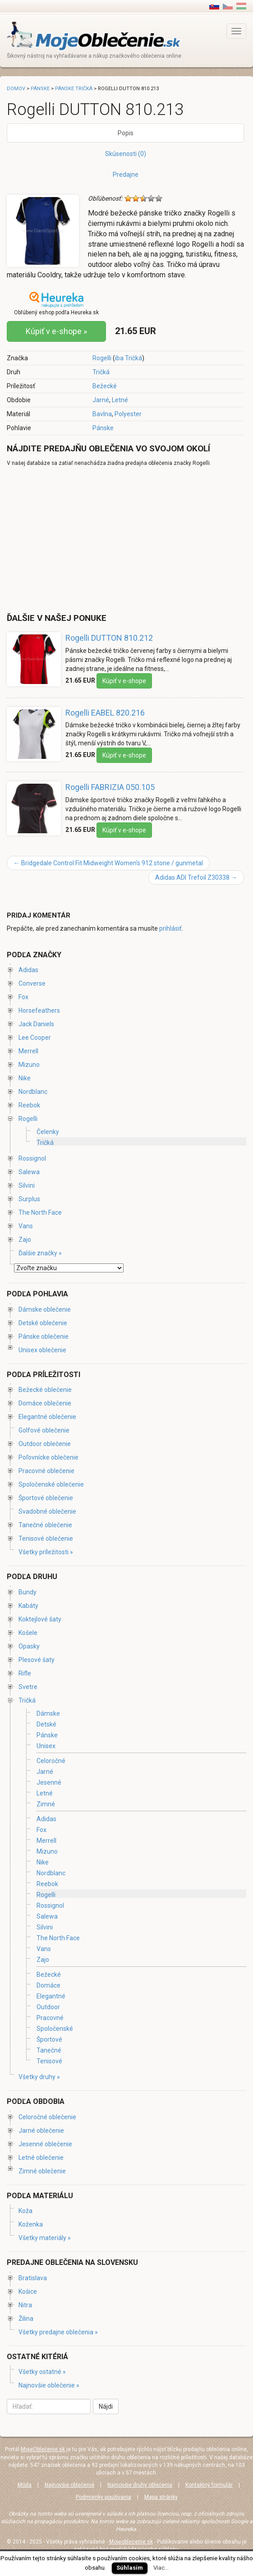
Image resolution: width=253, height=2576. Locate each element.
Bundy (27, 1592)
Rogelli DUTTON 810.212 (109, 638)
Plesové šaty (36, 1660)
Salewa (29, 1172)
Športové (49, 2039)
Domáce (48, 1985)
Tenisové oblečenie (45, 1538)
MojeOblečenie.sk (43, 2449)
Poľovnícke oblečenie (48, 1457)
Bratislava (32, 2278)
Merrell (28, 1051)
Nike (24, 1078)
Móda (25, 2485)
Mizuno (29, 1064)
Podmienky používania (103, 2497)
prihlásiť (170, 928)
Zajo (24, 1239)
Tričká (101, 372)
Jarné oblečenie (41, 2130)
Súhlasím (129, 2567)
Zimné (46, 1804)
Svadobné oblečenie (47, 1511)
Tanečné (49, 2050)
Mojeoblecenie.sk (131, 2542)
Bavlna (102, 414)
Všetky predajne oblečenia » (58, 2332)
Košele (27, 1633)
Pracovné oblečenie (46, 1471)
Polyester (128, 414)
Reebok (29, 1105)
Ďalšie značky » (40, 1253)
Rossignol (32, 1158)
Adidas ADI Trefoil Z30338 (196, 877)
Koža (25, 2211)
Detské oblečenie (42, 1323)
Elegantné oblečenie (47, 1417)
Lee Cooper (34, 1037)
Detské (46, 1724)
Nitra (25, 2305)
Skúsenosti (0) (125, 153)
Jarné (100, 400)
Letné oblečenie (41, 2157)
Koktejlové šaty (39, 1619)
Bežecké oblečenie (45, 1390)
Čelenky (48, 1132)
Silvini (26, 1185)
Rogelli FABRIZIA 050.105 (110, 787)
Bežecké (104, 386)
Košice (27, 2291)
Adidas (28, 970)
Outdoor (48, 2007)
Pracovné (50, 2018)
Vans (25, 1226)
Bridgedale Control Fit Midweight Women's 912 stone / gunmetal (108, 863)
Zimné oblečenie (42, 2171)
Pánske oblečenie (43, 1336)
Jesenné (49, 1782)
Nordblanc (32, 1091)
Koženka (30, 2224)
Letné (120, 400)
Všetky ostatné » (42, 2372)
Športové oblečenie (45, 1498)
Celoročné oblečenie (47, 2117)
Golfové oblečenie (43, 1430)
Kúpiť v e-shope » (56, 331)
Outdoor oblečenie (44, 1444)
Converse (32, 983)
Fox (23, 997)
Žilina (25, 2318)
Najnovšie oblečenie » (48, 2385)
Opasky (29, 1646)
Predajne (125, 174)
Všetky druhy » (39, 2077)
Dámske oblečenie (44, 1309)
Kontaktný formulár (209, 2485)
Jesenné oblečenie (45, 2144)
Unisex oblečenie (42, 1350)
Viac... (161, 2567)
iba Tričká (128, 358)
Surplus (29, 1199)
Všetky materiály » (44, 2238)
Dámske (48, 1713)
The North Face (40, 1212)
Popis (125, 133)
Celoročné (51, 1761)
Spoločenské (55, 2028)
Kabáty (28, 1606)
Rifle (24, 1673)
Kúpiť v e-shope (124, 680)
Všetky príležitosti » (45, 1552)
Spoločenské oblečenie (51, 1484)
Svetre (27, 1687)
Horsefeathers (39, 1010)
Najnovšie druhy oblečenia (139, 2485)
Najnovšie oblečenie (69, 2485)
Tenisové (49, 2061)
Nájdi (106, 2406)
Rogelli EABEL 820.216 (105, 712)
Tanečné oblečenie (45, 1525)
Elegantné (51, 1996)
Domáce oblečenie (44, 1403)
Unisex (46, 1746)
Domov (16, 89)
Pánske (103, 428)
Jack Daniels (36, 1024)
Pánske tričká (73, 89)
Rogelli (101, 358)
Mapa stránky (161, 2497)
